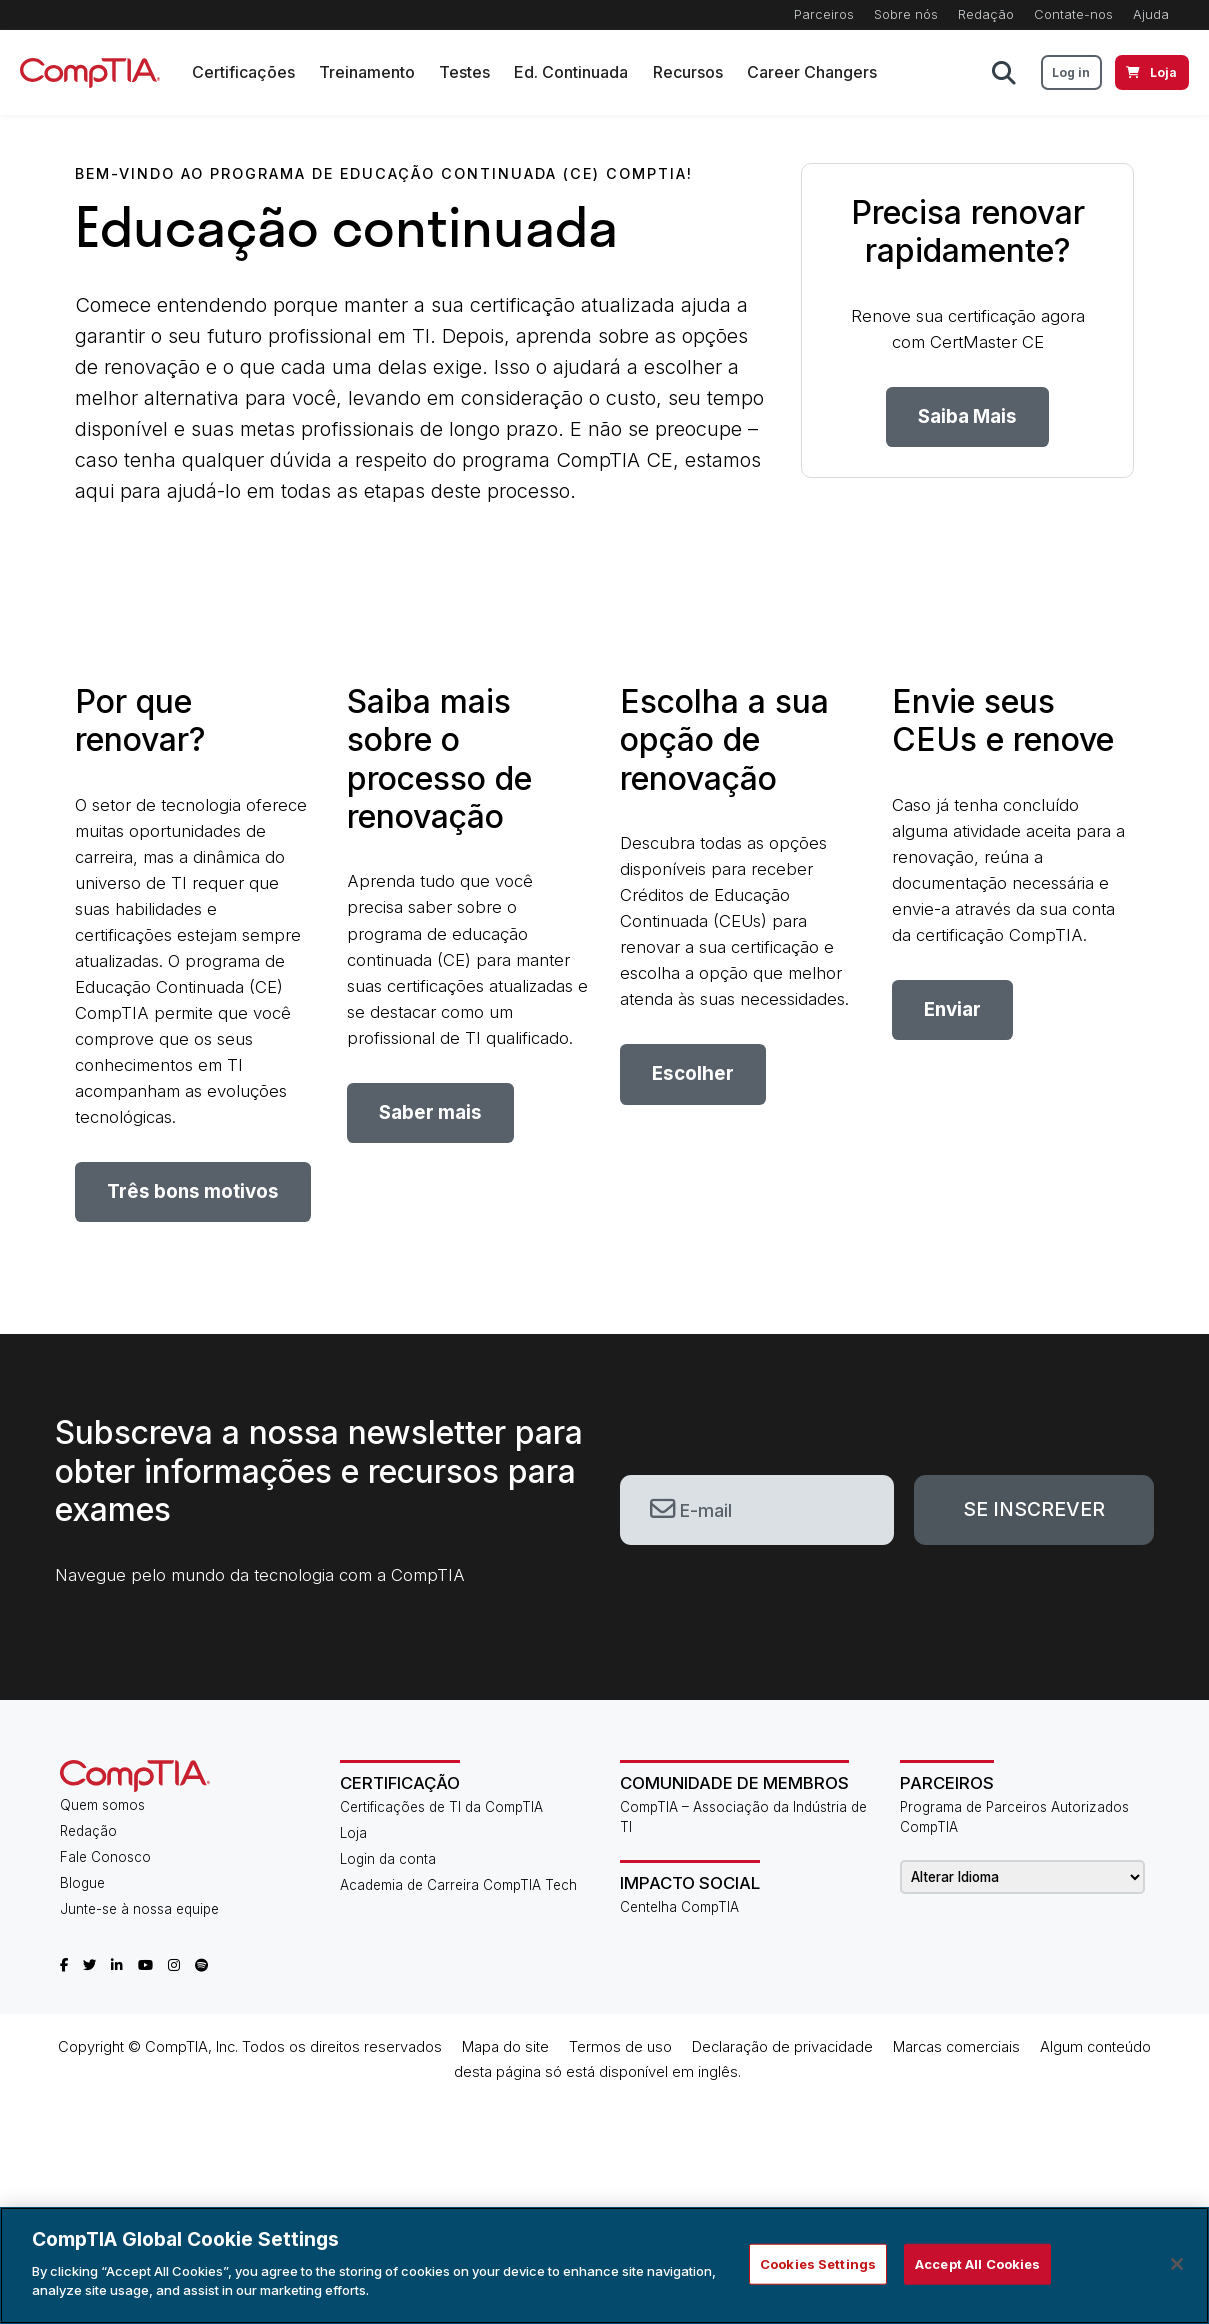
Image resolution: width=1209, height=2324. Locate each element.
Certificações (243, 72)
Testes (464, 72)
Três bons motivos (193, 1191)
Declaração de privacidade (782, 2047)
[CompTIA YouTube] (145, 1965)
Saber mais (430, 1112)
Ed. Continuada (572, 72)
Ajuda (1151, 14)
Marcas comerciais (956, 2047)
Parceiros (824, 14)
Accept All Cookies (977, 2263)
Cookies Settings (818, 2263)
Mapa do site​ (505, 2047)
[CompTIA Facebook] (64, 1965)
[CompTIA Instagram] (174, 1965)
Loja (353, 1833)
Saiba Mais (967, 416)
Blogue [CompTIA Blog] (82, 1883)
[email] (757, 1510)
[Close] (1177, 2264)
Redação (986, 14)
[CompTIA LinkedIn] (117, 1965)
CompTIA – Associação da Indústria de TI (743, 1817)
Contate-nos (1073, 14)
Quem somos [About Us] (102, 1805)
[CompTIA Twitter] (89, 1965)
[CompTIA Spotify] (201, 1965)
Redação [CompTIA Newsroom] (88, 1831)
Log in (1071, 72)
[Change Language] (1022, 1877)
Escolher (693, 1073)
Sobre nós (906, 14)
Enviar (952, 1009)
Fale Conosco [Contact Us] (105, 1857)
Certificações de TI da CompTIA (441, 1807)
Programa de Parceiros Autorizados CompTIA (1014, 1817)
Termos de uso (620, 2047)
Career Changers (812, 72)
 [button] (1004, 73)
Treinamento (367, 72)
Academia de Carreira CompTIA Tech (458, 1885)
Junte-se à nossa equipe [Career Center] (139, 1909)
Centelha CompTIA (679, 1907)
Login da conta (388, 1859)
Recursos (688, 72)
